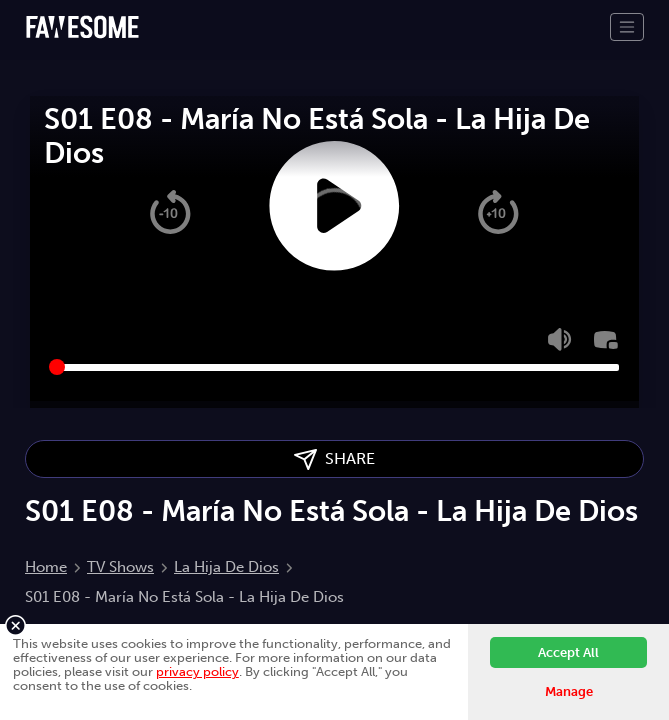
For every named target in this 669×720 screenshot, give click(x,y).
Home (46, 567)
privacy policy (197, 671)
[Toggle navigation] (627, 27)
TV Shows (120, 567)
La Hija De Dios (226, 567)
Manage (569, 691)
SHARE (334, 459)
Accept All (568, 652)
